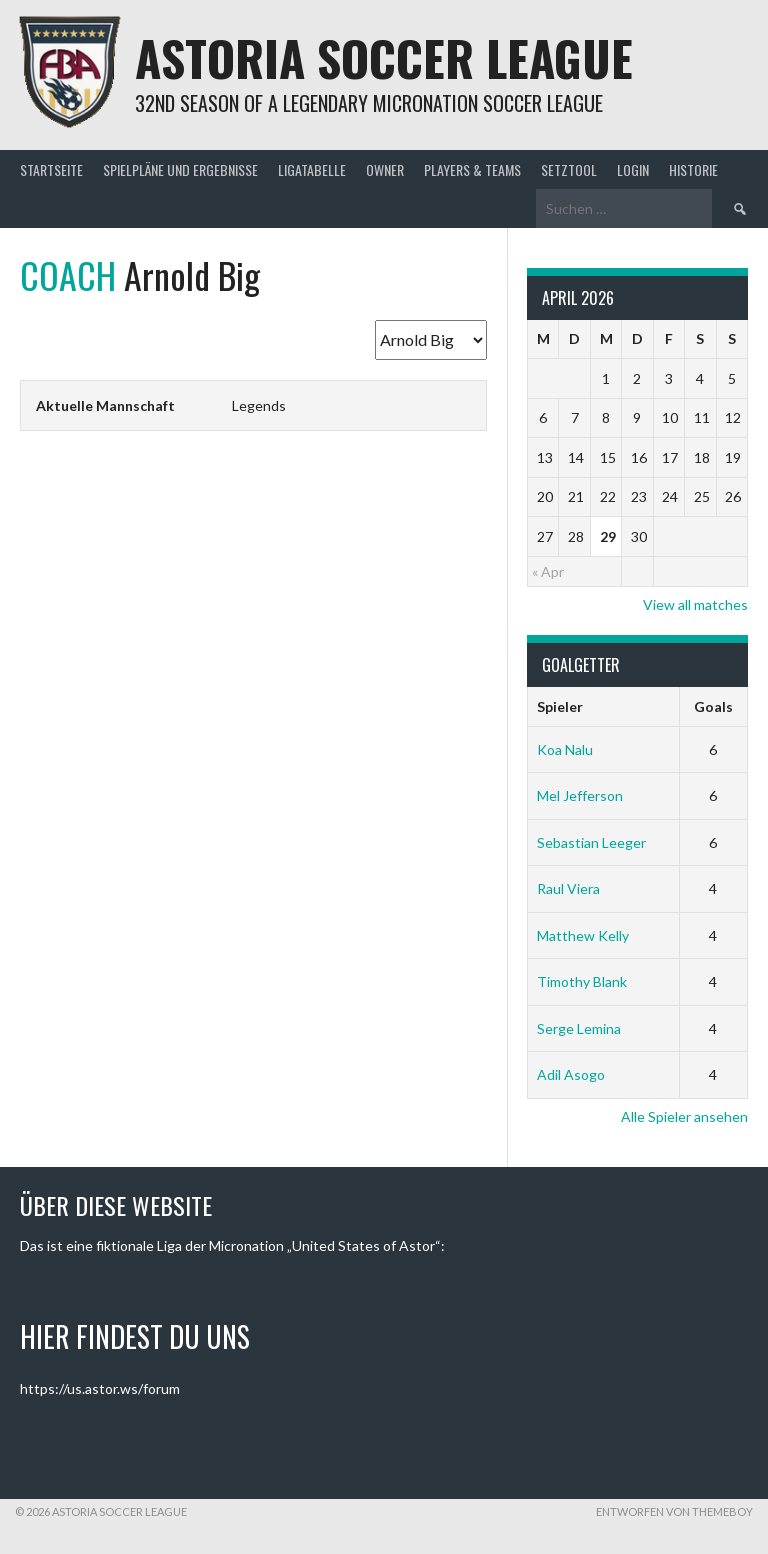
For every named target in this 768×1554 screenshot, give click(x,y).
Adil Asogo (571, 1074)
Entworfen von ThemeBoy (674, 1511)
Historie (693, 169)
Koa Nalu (565, 749)
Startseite (51, 169)
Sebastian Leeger (591, 842)
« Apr (548, 571)
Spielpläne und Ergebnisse (180, 169)
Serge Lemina (579, 1028)
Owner (385, 169)
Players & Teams (472, 169)
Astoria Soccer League (384, 57)
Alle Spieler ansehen (684, 1116)
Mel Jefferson (580, 795)
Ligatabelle (312, 169)
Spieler (560, 706)
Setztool (569, 169)
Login (633, 169)
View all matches (695, 604)
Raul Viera (568, 888)
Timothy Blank (582, 981)
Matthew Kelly (583, 935)
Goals (713, 706)
